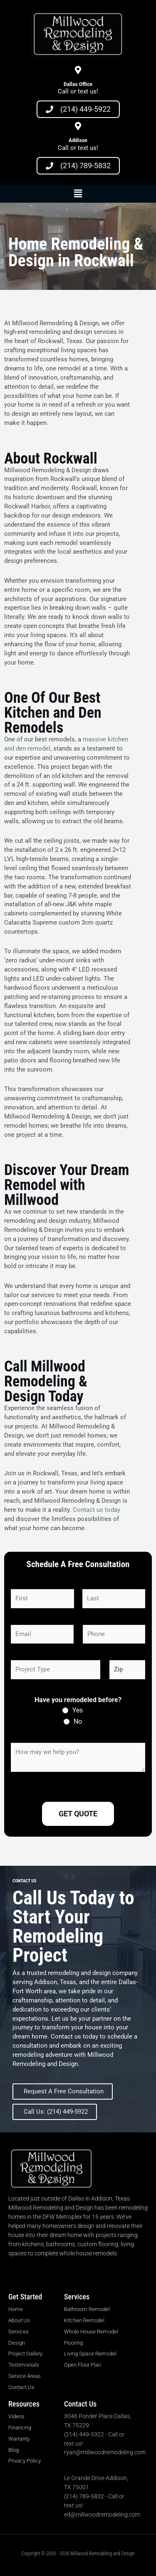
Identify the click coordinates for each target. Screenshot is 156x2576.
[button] (78, 194)
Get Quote (78, 1813)
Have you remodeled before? (78, 1700)
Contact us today (96, 1510)
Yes (77, 1710)
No (78, 1721)
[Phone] (114, 1634)
